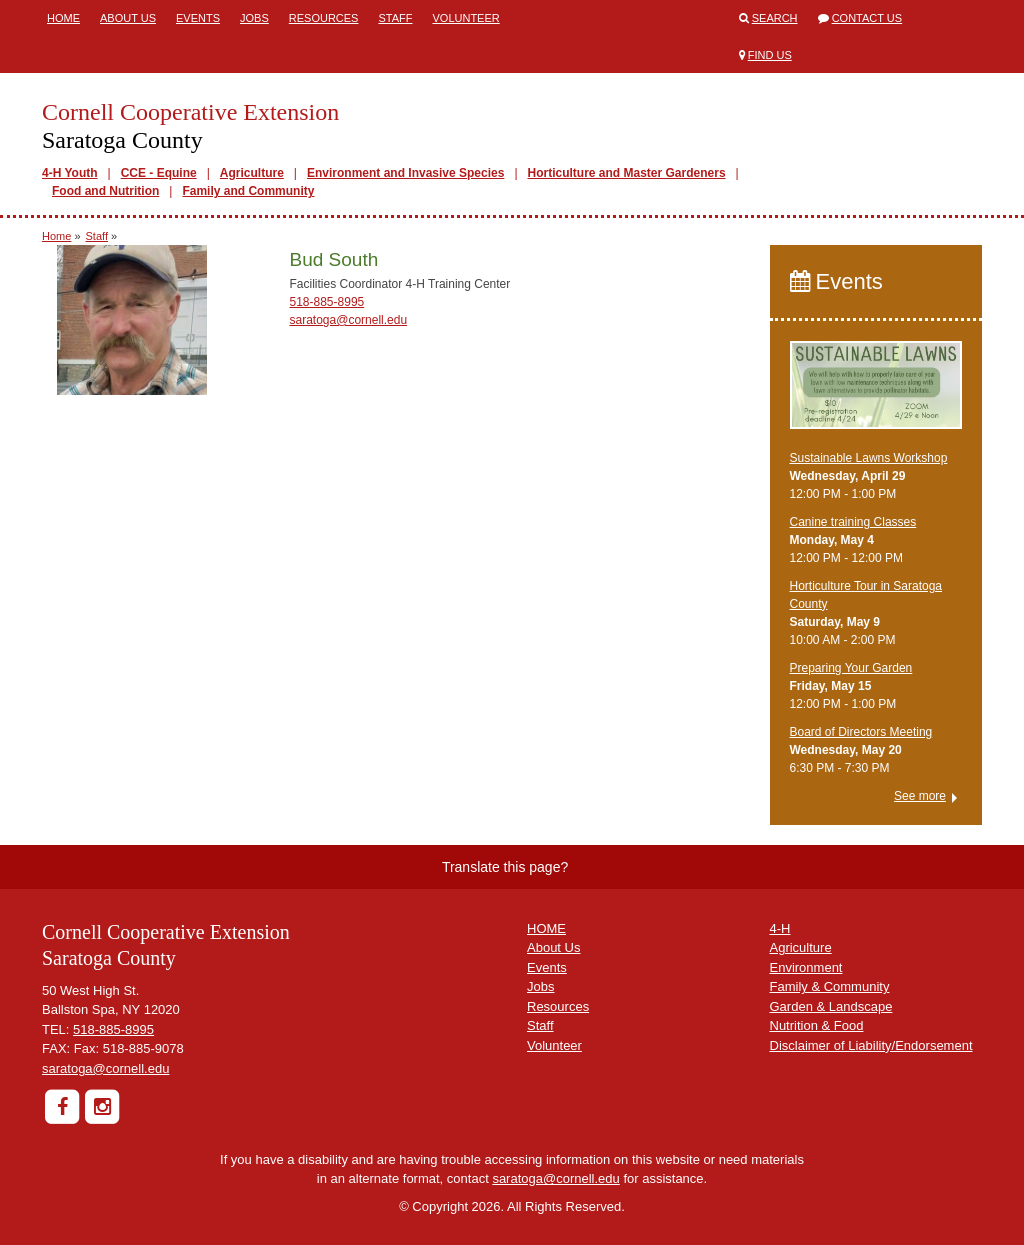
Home (63, 18)
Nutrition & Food (817, 1025)
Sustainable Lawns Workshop (869, 458)
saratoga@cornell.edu (349, 320)
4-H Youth (70, 173)
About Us (128, 18)
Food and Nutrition (105, 191)
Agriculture (252, 173)
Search (775, 18)
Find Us (770, 55)
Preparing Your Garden (851, 668)
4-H (780, 928)
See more (920, 796)
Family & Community (830, 986)
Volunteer (465, 18)
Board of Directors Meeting (861, 732)
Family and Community (248, 191)
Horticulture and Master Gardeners (627, 173)
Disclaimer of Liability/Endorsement (871, 1045)
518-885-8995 (327, 302)
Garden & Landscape (831, 1006)
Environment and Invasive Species (405, 173)
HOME (546, 928)
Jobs (254, 18)
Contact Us (867, 18)
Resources (324, 18)
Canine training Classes (853, 522)
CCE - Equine (159, 173)
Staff (395, 18)
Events (198, 18)
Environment (806, 967)
